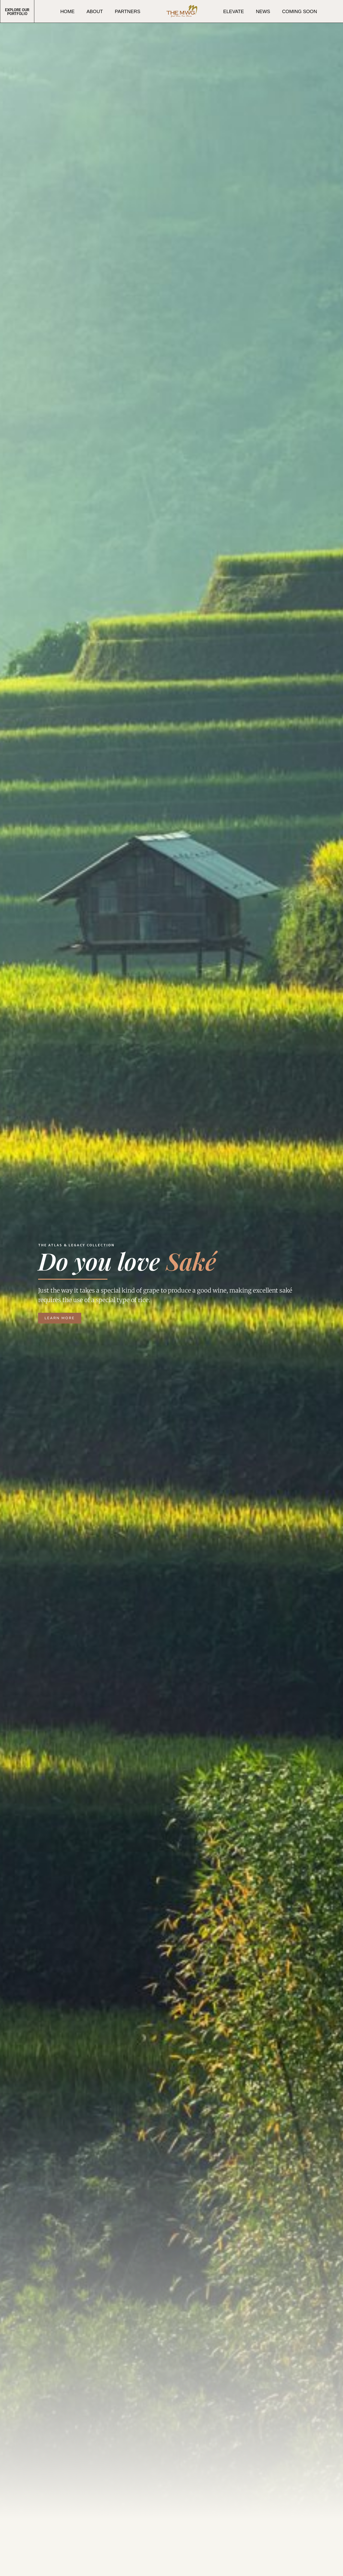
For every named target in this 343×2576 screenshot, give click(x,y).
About (94, 11)
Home (67, 11)
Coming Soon (299, 11)
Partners (127, 11)
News (263, 11)
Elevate (233, 11)
